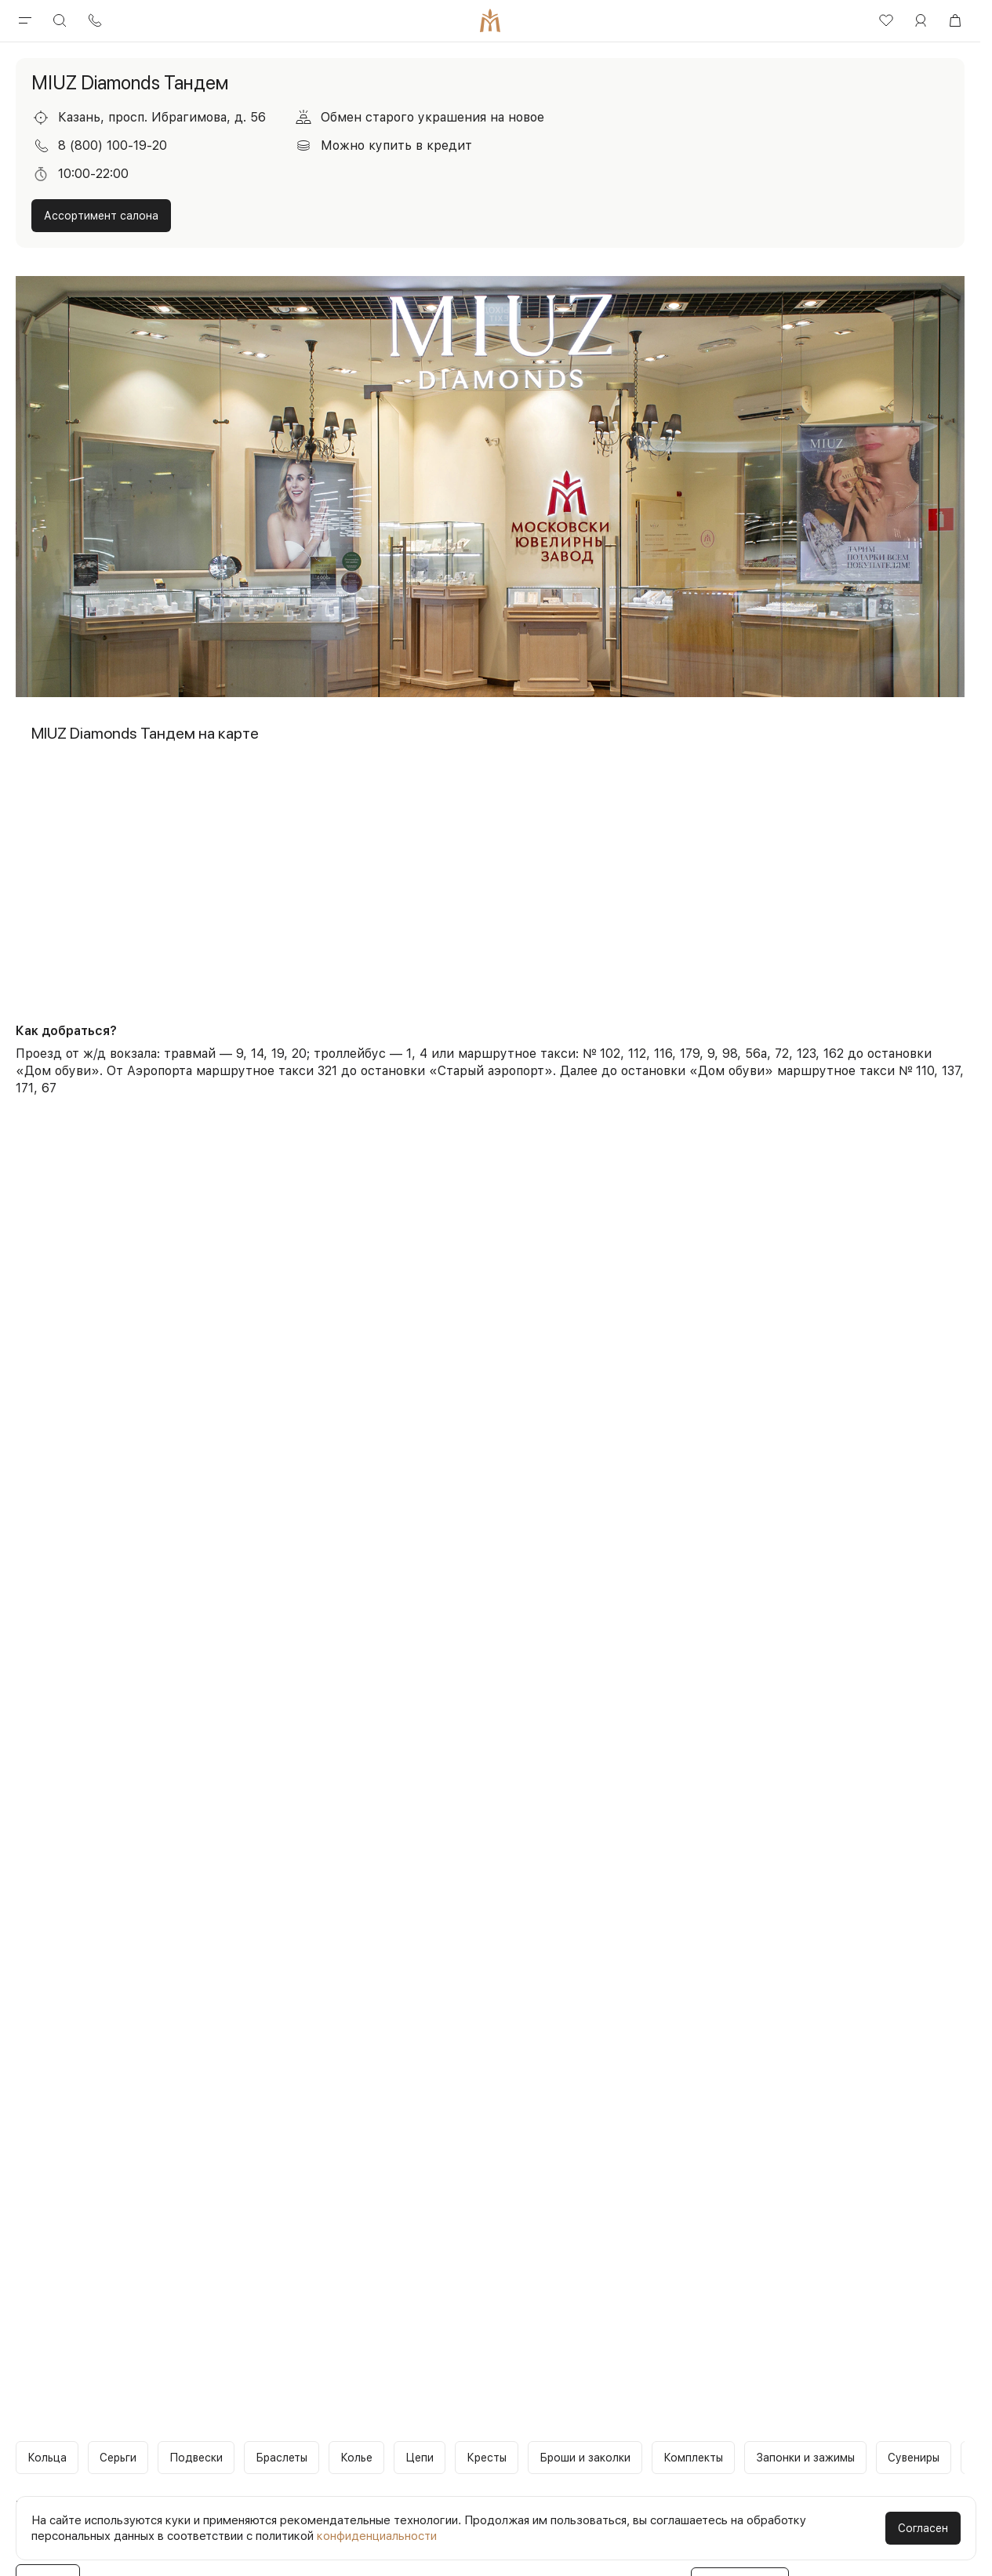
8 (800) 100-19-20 (112, 145)
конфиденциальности (377, 2536)
